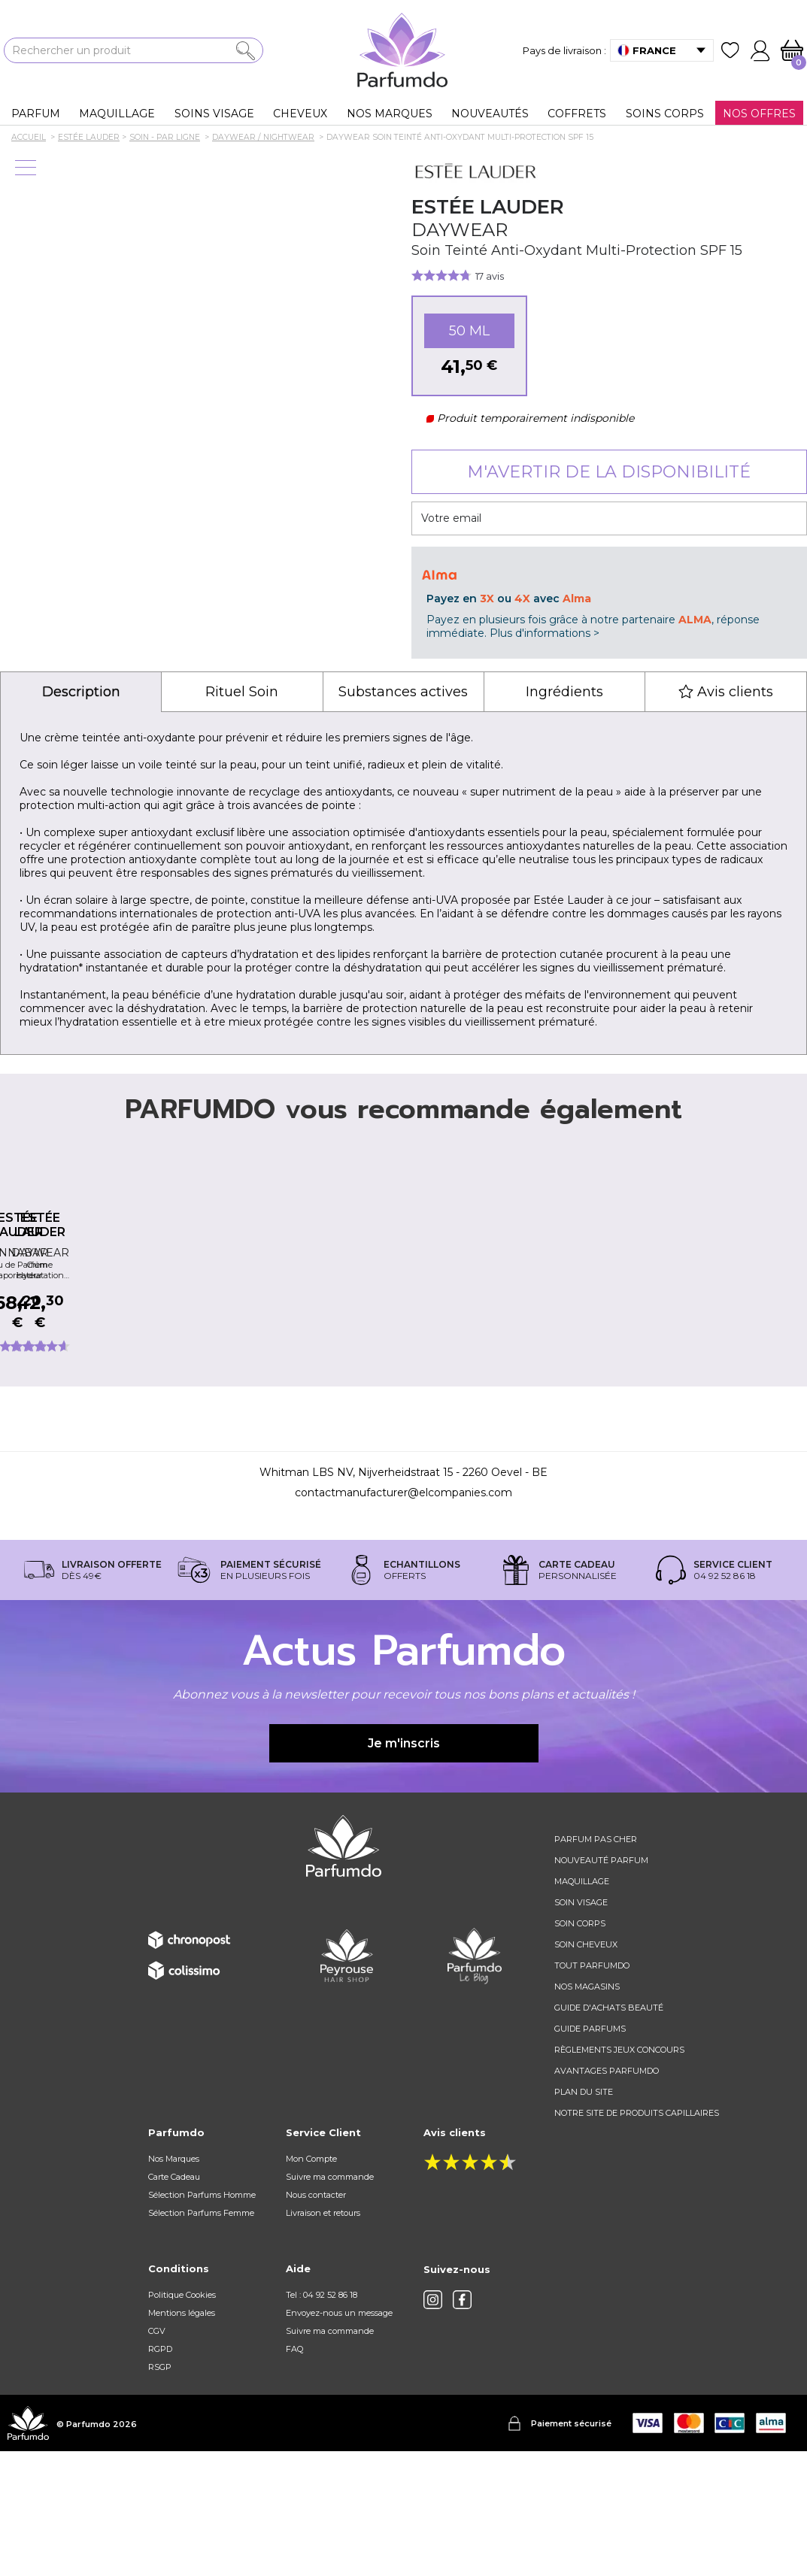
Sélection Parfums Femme (201, 2337)
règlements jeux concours (619, 2174)
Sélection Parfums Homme (202, 2319)
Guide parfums (590, 2153)
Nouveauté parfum (601, 1985)
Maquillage (581, 2006)
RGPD (160, 2473)
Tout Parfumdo (592, 2090)
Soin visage (581, 2027)
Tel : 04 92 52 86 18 (321, 2419)
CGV (156, 2455)
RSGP (159, 2492)
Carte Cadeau (174, 2301)
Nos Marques (173, 2283)
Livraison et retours (323, 2337)
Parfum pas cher (595, 1964)
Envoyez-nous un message (339, 2437)
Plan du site (583, 2216)
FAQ (294, 2473)
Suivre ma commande (330, 2301)
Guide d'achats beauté (608, 2132)
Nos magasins (587, 2111)
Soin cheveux (585, 2069)
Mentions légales (181, 2437)
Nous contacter (316, 2319)
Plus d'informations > (544, 633)
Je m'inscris (404, 1868)
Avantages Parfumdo (606, 2195)
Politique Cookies (182, 2419)
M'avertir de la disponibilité (609, 472)
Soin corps (579, 2048)
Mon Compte (311, 2283)
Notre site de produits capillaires (636, 2237)
